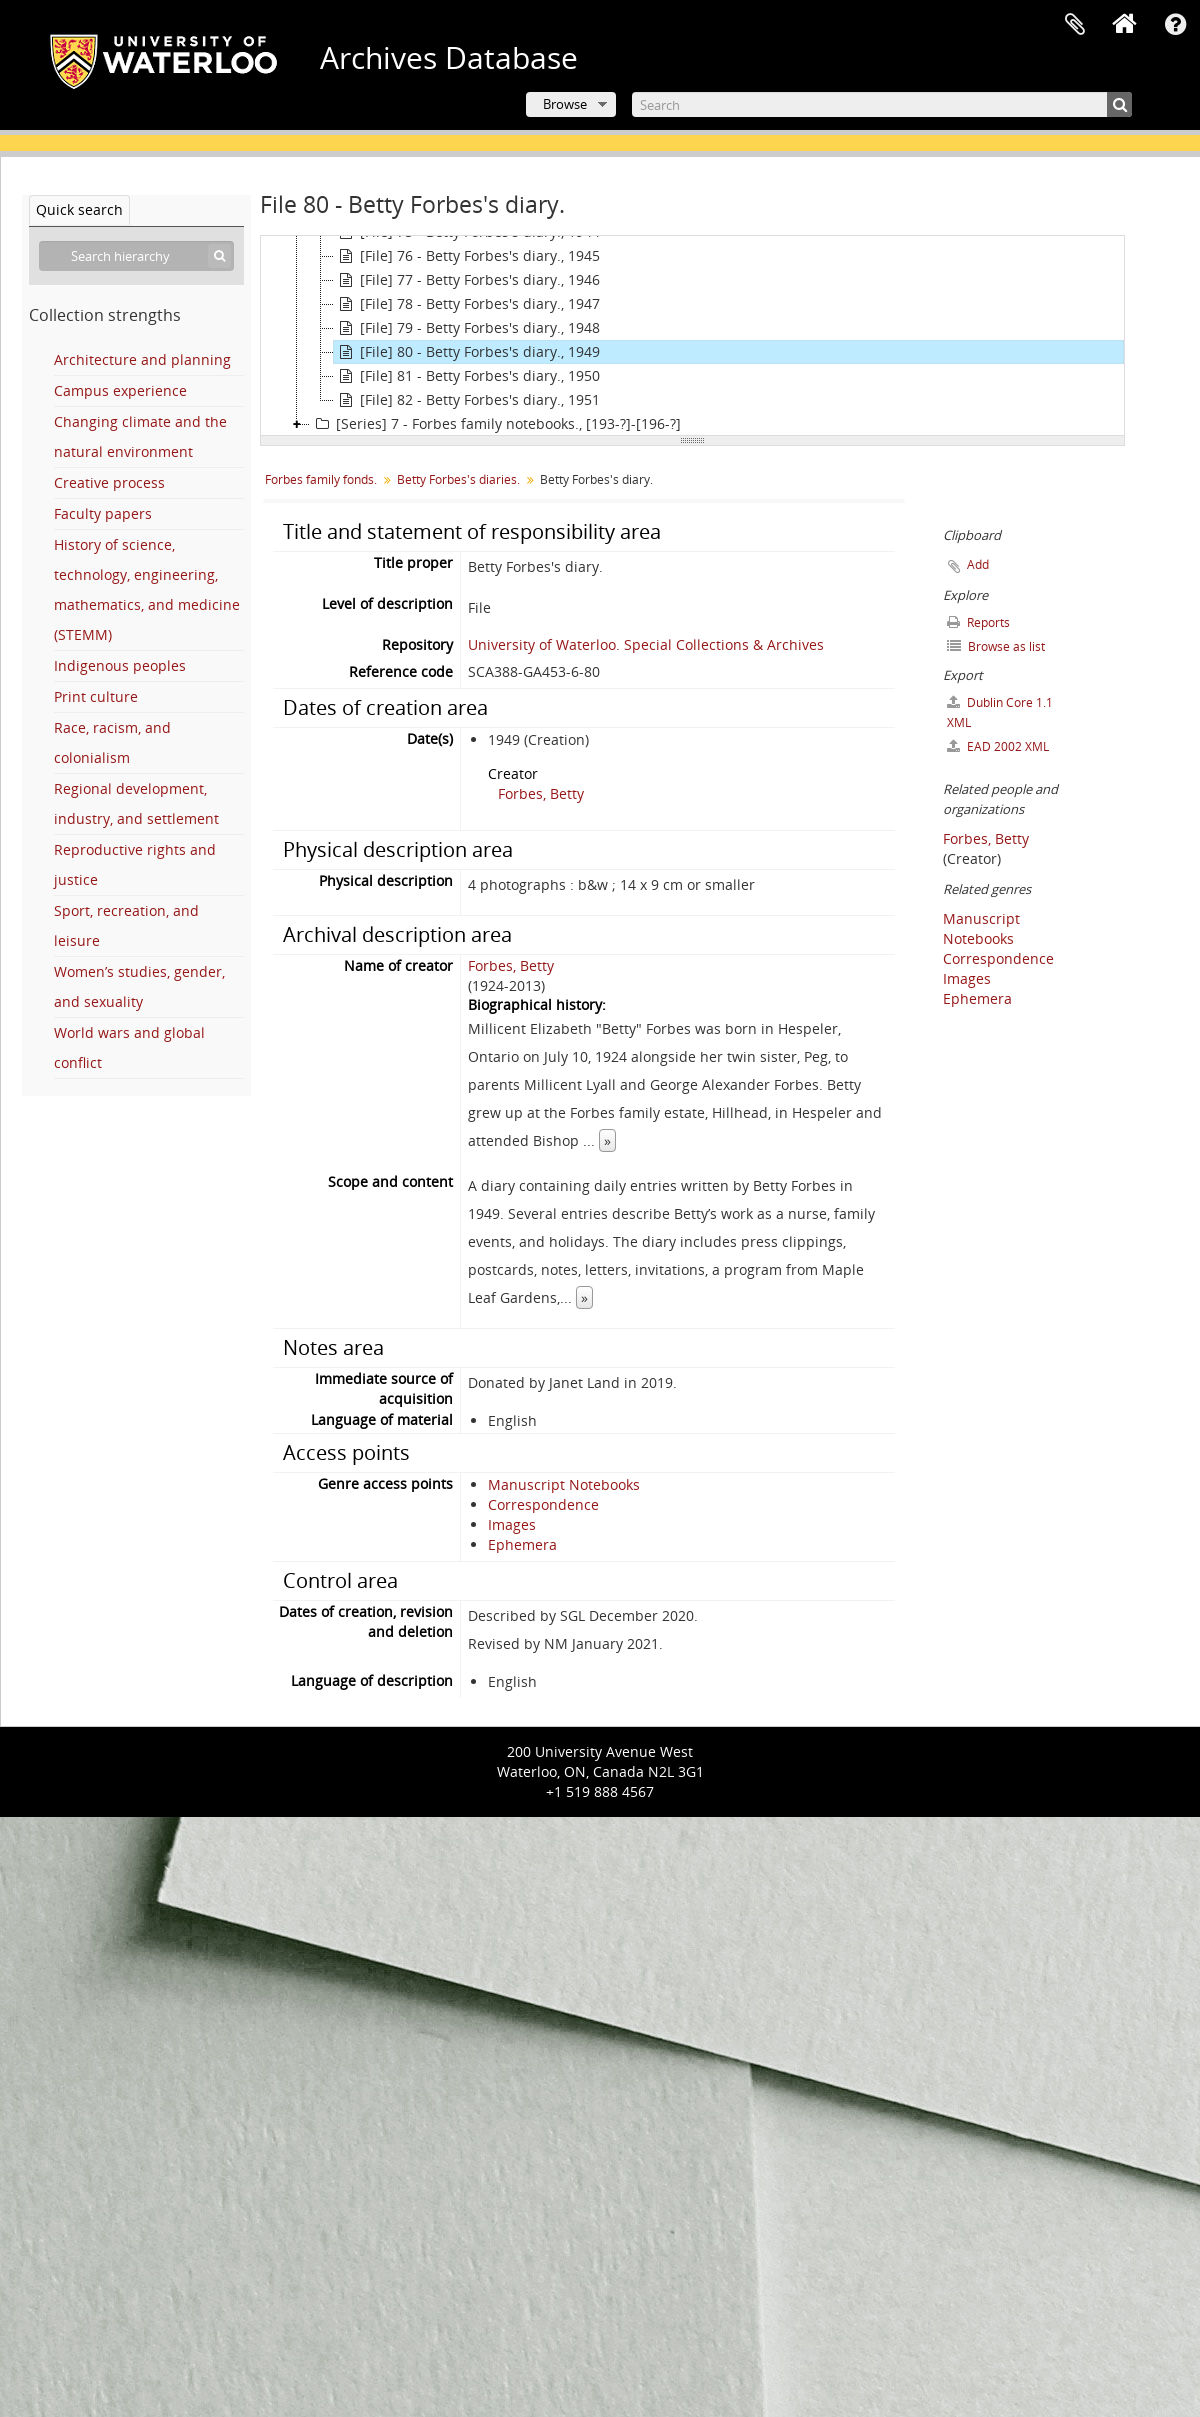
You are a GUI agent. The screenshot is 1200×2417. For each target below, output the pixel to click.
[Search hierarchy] (136, 256)
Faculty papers (103, 513)
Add (978, 564)
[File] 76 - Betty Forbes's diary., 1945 (467, 256)
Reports (978, 622)
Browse (565, 104)
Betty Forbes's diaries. (458, 479)
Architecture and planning (142, 359)
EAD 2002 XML (998, 746)
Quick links (1175, 25)
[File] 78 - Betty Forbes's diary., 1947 (467, 304)
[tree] (692, 336)
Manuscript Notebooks (564, 1484)
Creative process (109, 482)
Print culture (96, 696)
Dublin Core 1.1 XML (1000, 712)
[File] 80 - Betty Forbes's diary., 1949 (467, 352)
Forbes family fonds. (321, 479)
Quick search (79, 209)
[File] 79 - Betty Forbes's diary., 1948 (467, 328)
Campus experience (120, 390)
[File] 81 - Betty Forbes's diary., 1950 (467, 376)
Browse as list (996, 646)
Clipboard (1075, 25)
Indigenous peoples (120, 665)
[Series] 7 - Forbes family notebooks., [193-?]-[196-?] (495, 424)
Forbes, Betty (541, 793)
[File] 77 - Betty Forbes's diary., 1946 (467, 280)
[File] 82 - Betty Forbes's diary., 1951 (467, 400)
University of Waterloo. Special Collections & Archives (646, 644)
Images (512, 1524)
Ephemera (522, 1544)
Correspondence (543, 1504)
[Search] (882, 104)
